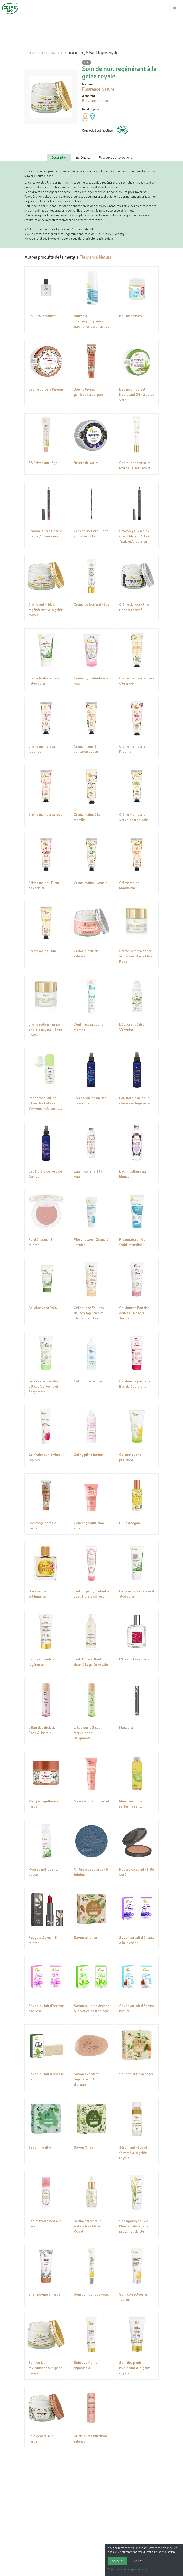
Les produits (50, 52)
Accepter (117, 2560)
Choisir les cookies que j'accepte (127, 2569)
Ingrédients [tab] (83, 157)
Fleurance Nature (96, 257)
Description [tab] (59, 157)
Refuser (137, 2560)
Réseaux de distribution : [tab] (115, 157)
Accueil (31, 52)
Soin (86, 62)
